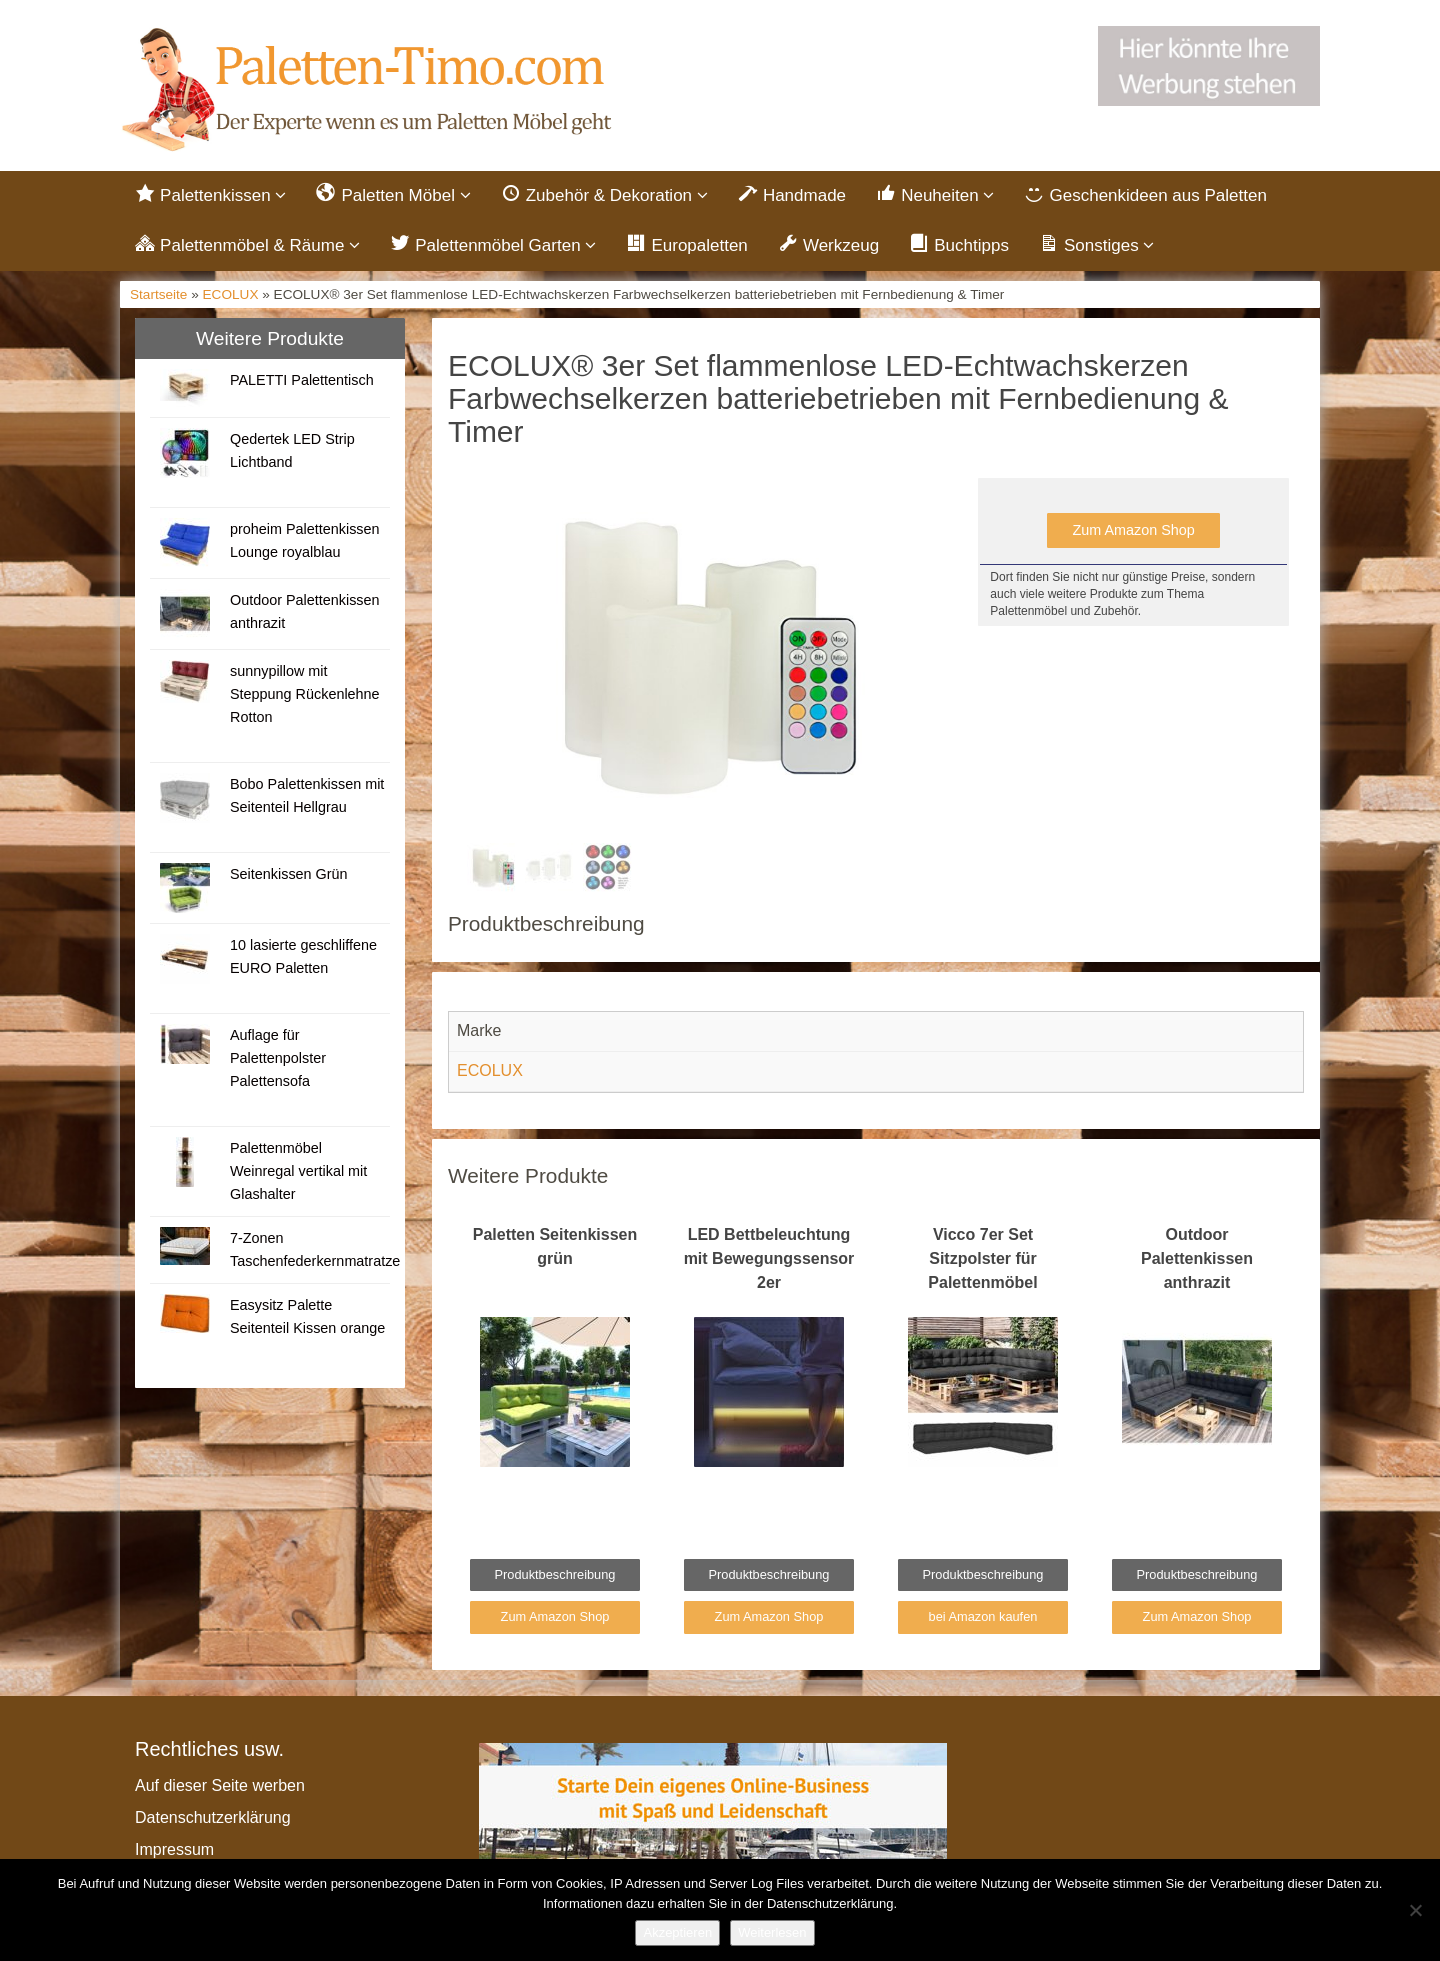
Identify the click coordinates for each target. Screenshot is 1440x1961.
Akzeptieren (677, 1932)
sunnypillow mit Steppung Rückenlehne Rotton (305, 694)
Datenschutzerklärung (213, 1817)
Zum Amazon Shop (1133, 530)
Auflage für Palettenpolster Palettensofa (278, 1058)
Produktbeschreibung (555, 1574)
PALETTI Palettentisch (302, 380)
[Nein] (1415, 1910)
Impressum (174, 1849)
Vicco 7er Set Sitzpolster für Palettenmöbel (982, 1258)
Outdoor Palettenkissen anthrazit (1197, 1258)
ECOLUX (231, 294)
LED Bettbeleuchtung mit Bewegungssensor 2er (769, 1258)
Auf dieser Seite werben (220, 1785)
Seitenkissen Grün (289, 874)
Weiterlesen (772, 1932)
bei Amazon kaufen (983, 1616)
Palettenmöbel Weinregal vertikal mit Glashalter (298, 1171)
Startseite (158, 294)
